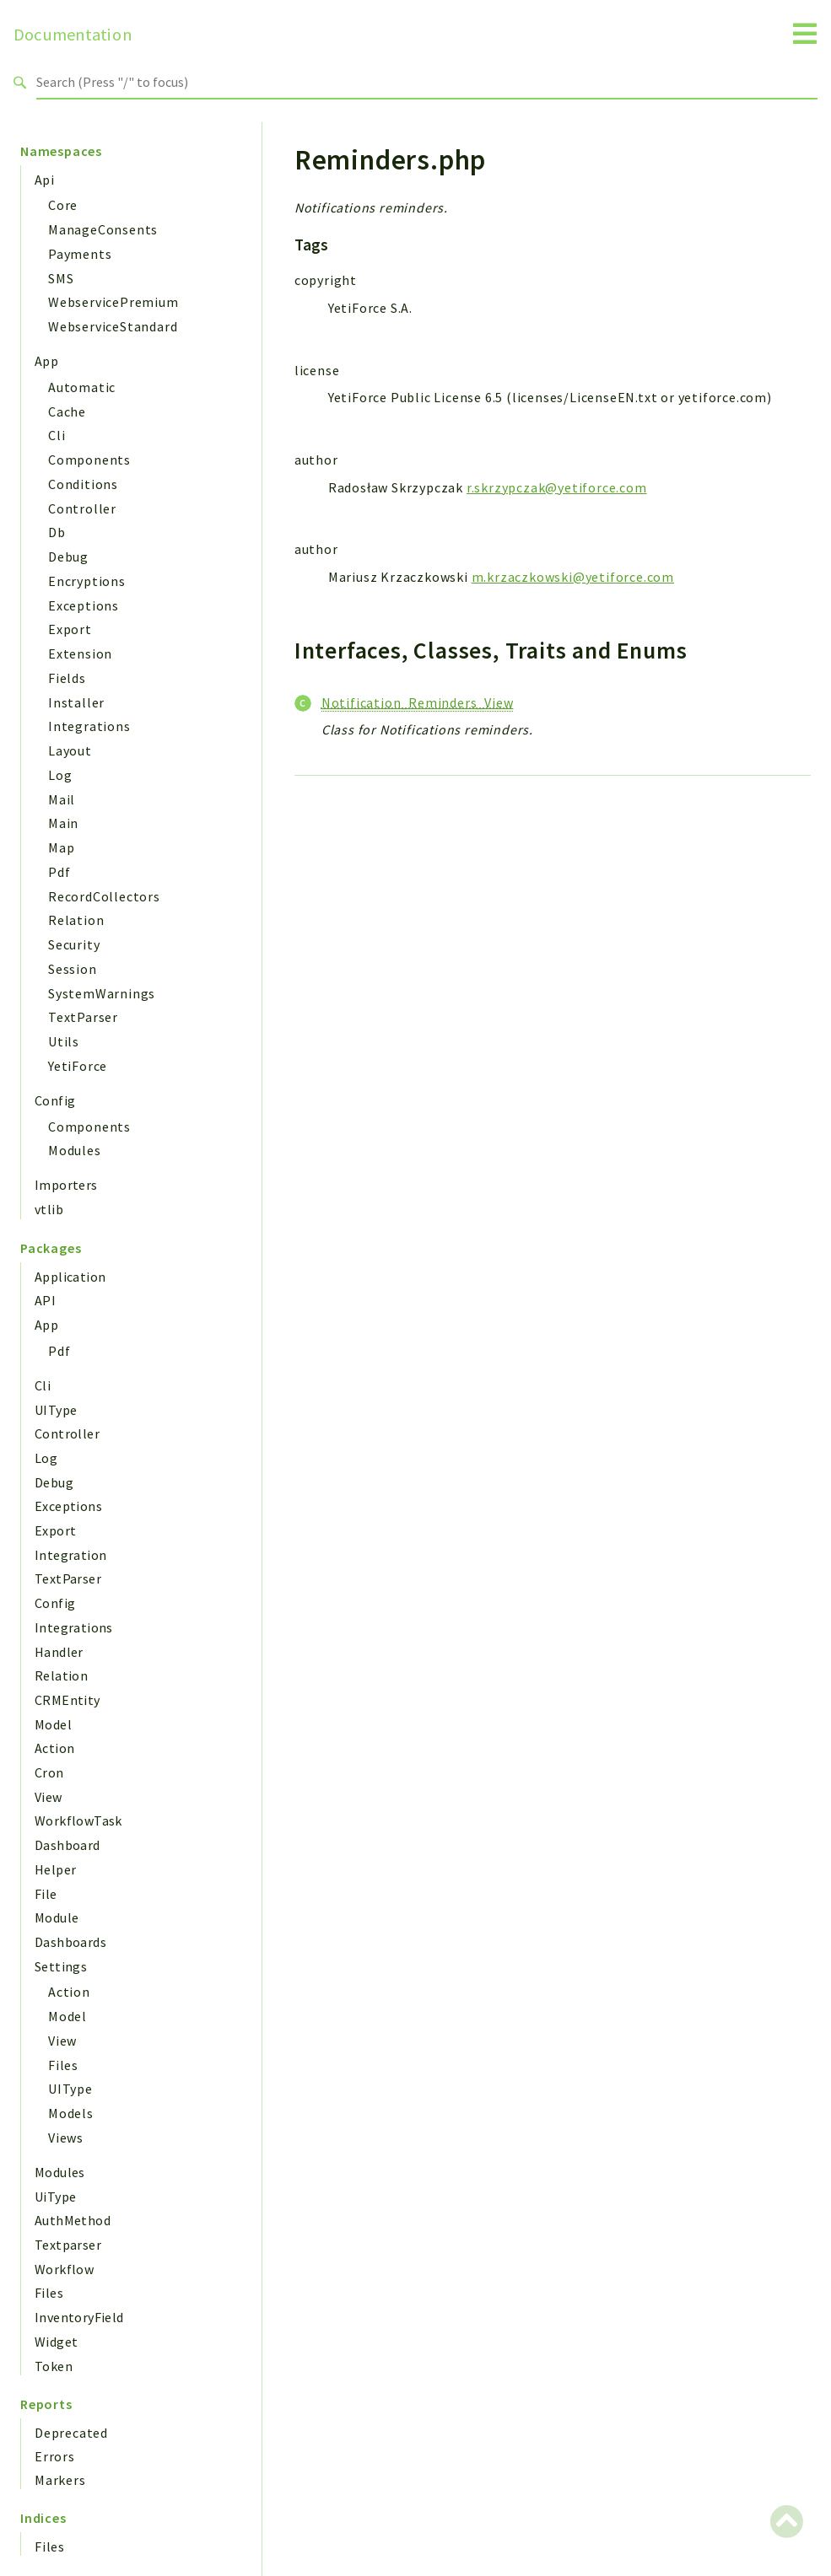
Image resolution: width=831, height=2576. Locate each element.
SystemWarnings (101, 993)
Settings (61, 1966)
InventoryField (79, 2317)
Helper (55, 1869)
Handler (59, 1651)
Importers (66, 1184)
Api (44, 179)
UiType (55, 2196)
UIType (56, 1409)
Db (57, 532)
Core (63, 204)
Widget (56, 2341)
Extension (80, 653)
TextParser (83, 1016)
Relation (76, 920)
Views (66, 2137)
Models (71, 2113)
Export (70, 629)
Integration (70, 1554)
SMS (60, 278)
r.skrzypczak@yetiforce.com (557, 487)
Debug (68, 556)
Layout (70, 750)
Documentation (72, 35)
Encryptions (87, 581)
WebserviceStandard (112, 326)
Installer (76, 702)
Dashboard (67, 1845)
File (46, 1893)
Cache (67, 411)
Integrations (89, 726)
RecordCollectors (104, 896)
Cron (49, 1772)
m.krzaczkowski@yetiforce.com (573, 576)
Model (53, 1724)
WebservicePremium (113, 301)
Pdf (59, 871)
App (46, 360)
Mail (61, 799)
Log (60, 774)
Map (61, 847)
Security (74, 944)
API (45, 1300)
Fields (67, 678)
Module (56, 1917)
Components (89, 459)
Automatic (82, 387)
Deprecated (71, 2432)
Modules (74, 1150)
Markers (60, 2479)
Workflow (64, 2269)
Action (54, 1748)
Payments (79, 253)
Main (63, 823)
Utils (63, 1041)
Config (55, 1100)
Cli (56, 435)
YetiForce (77, 1065)
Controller (82, 508)
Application (70, 1276)
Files (63, 2065)
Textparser (68, 2244)
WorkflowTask (78, 1820)
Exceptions (83, 605)
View (48, 1796)
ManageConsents (103, 229)
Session (72, 968)
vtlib (49, 1209)
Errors (55, 2456)
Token (54, 2366)
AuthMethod (73, 2220)
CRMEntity (67, 1699)
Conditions (83, 484)
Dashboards (70, 1941)
